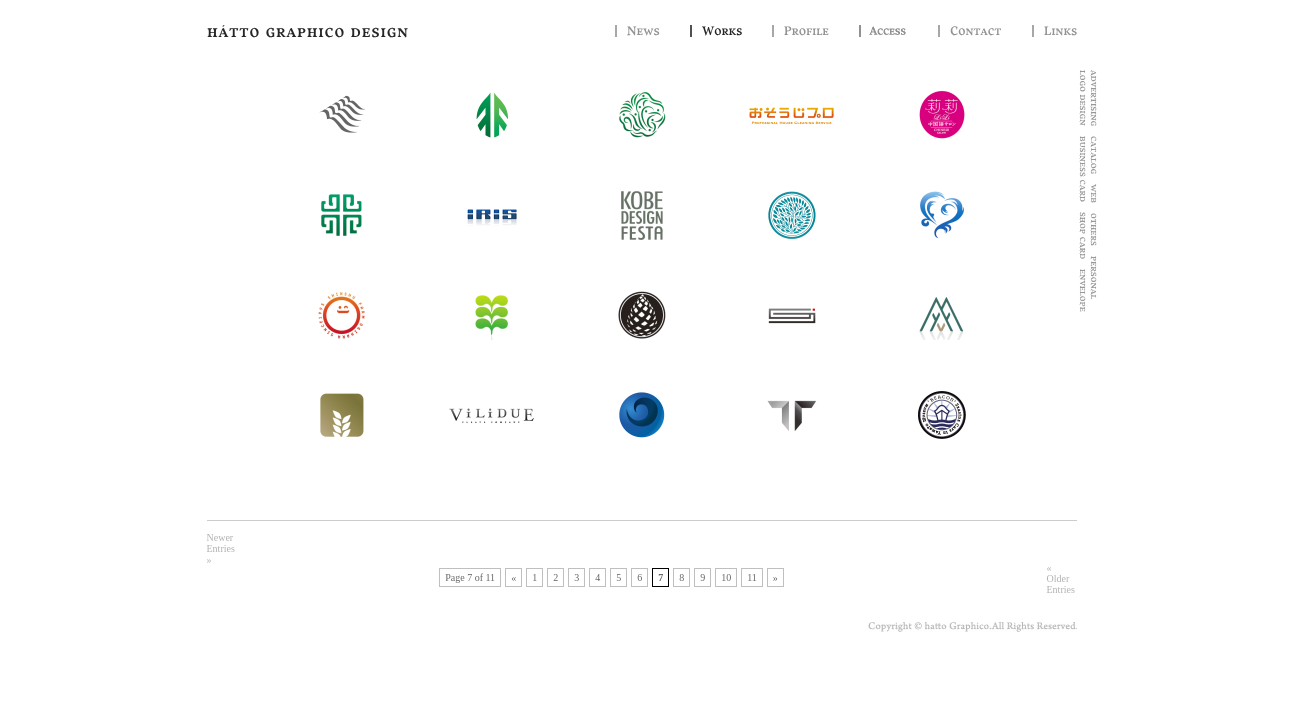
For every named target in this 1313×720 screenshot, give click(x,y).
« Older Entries (1061, 578)
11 (752, 577)
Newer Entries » (221, 548)
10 (726, 577)
